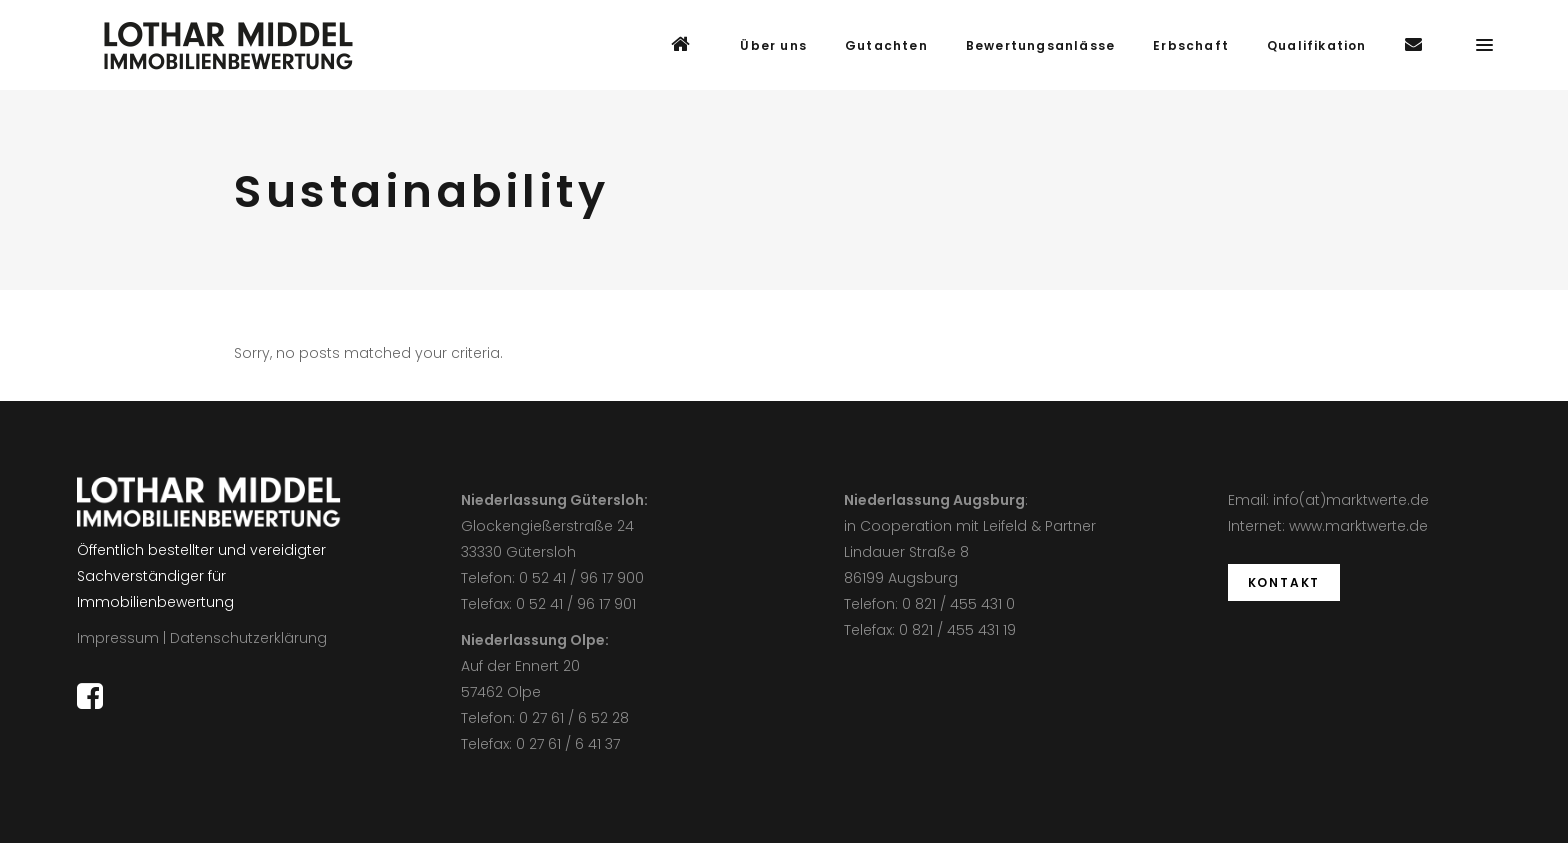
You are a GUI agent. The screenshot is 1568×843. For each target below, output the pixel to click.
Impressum (118, 638)
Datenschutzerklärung (248, 638)
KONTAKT (1284, 582)
